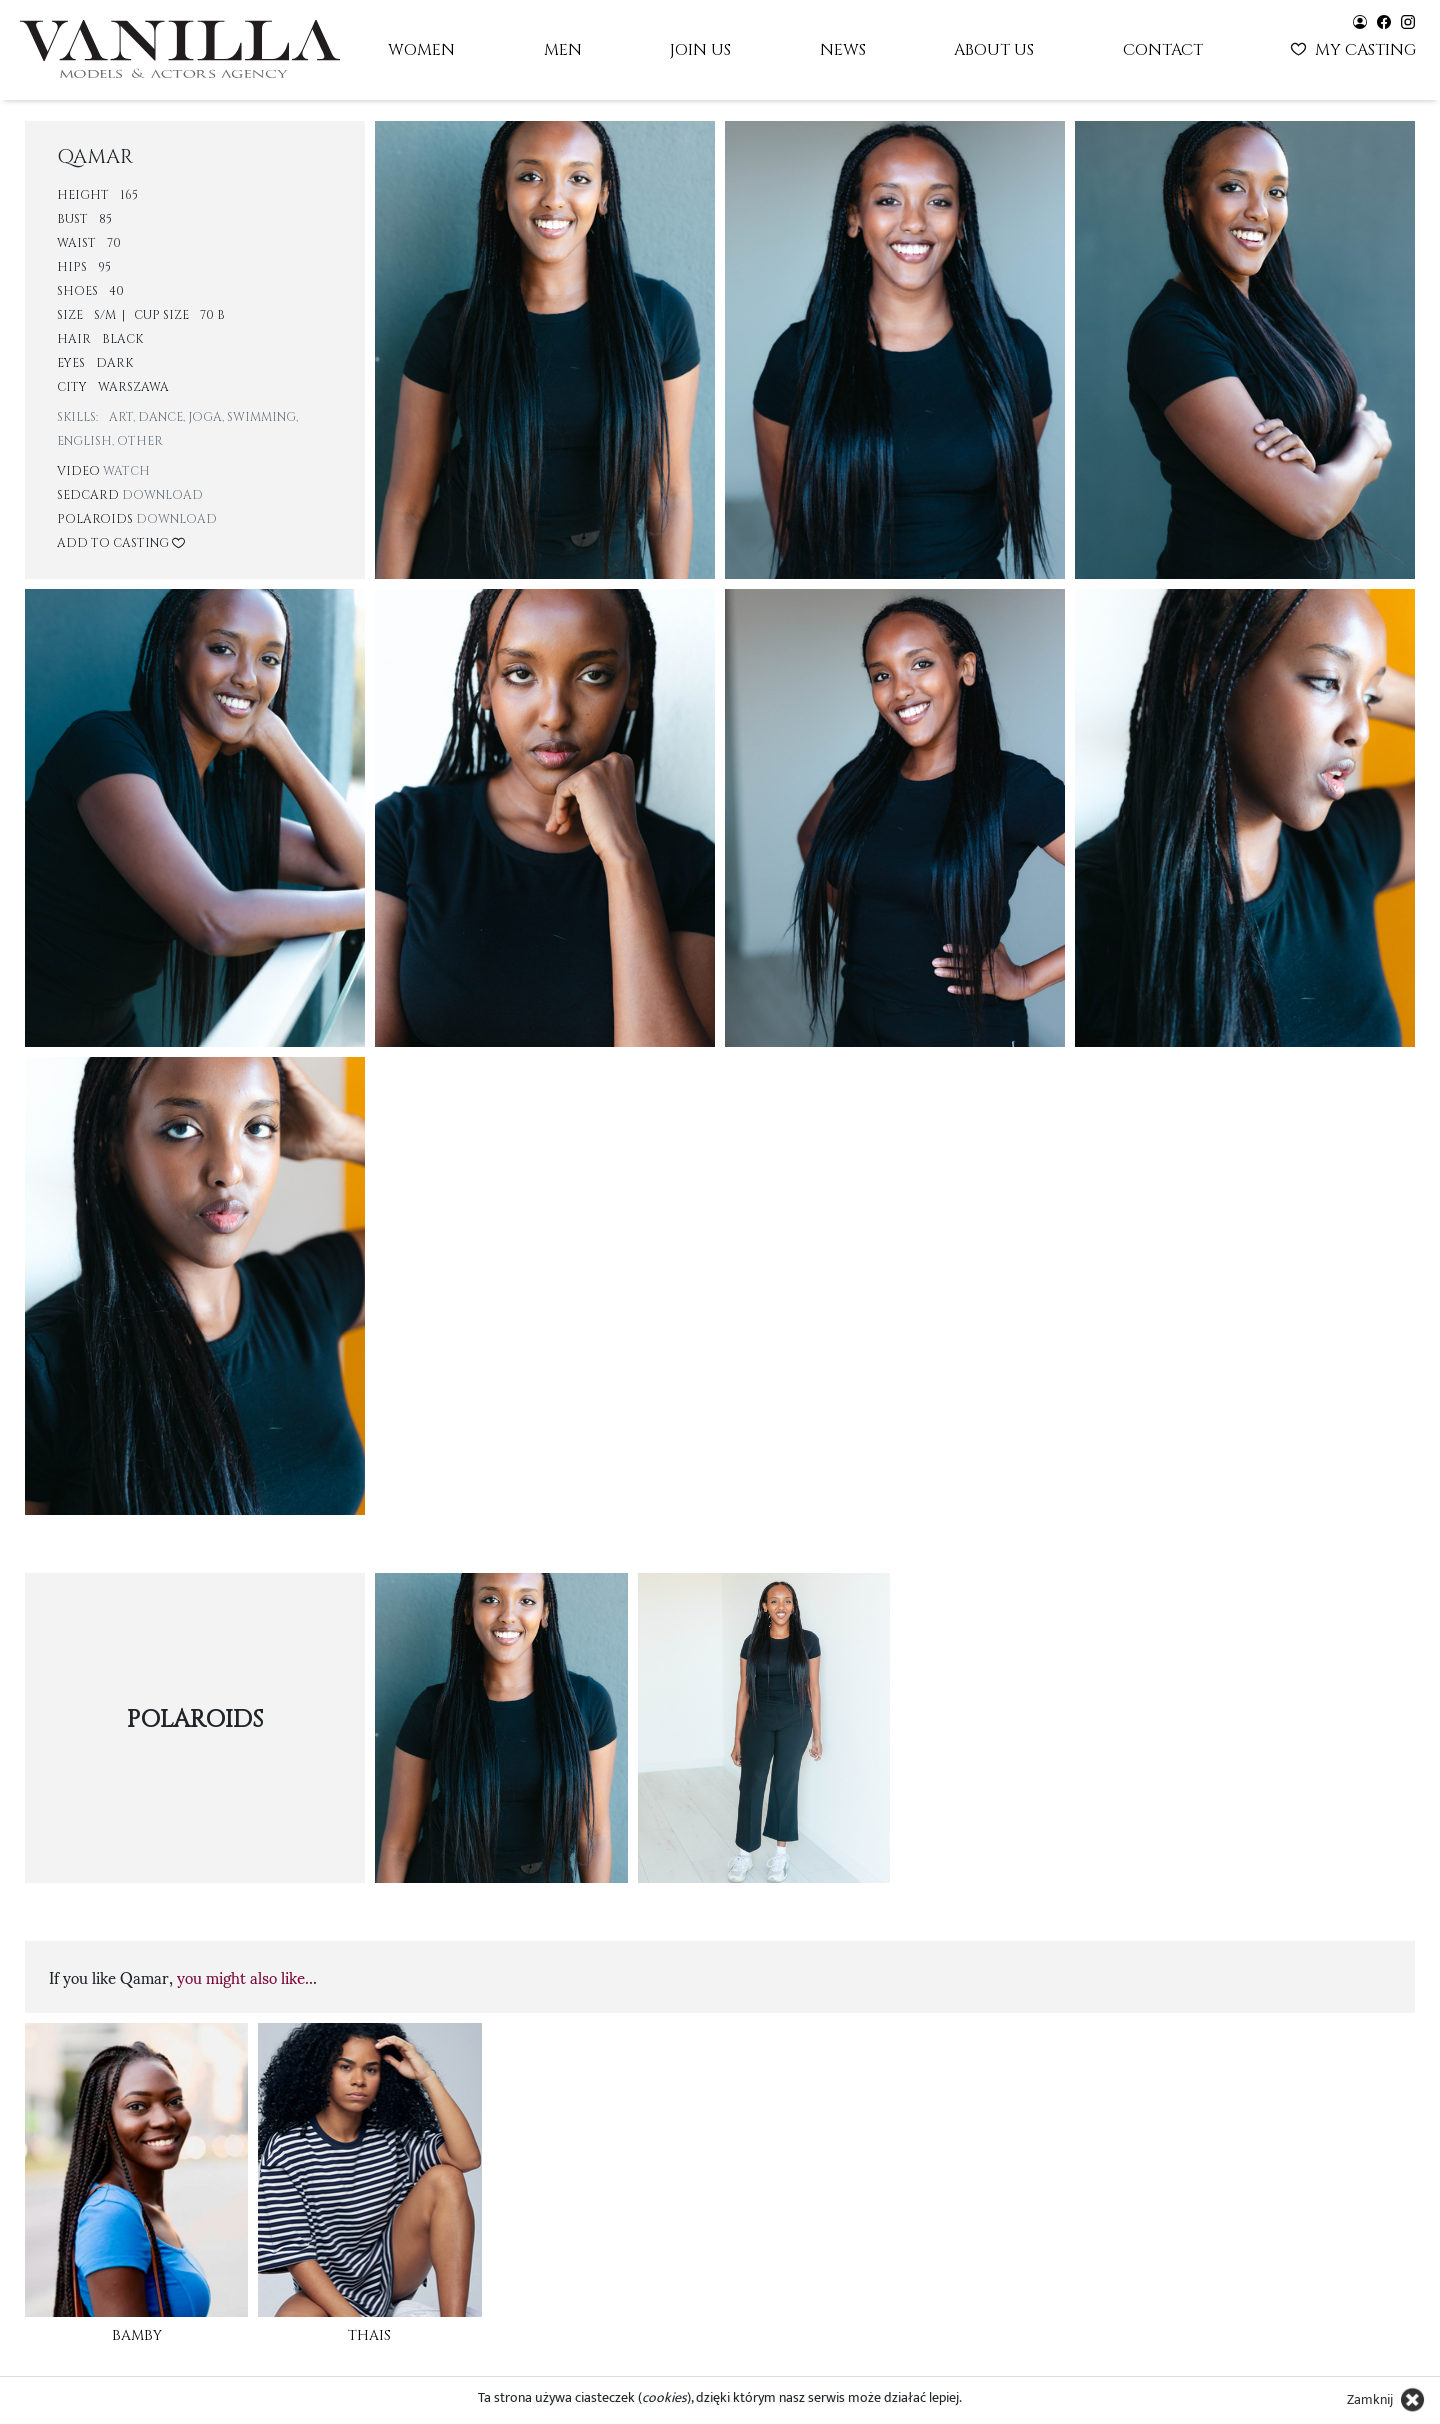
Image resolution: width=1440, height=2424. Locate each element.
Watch (126, 471)
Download (162, 495)
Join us (700, 50)
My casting (1355, 48)
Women (421, 50)
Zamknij (1370, 2399)
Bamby (137, 2335)
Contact (1163, 50)
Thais (369, 2335)
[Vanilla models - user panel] (1360, 20)
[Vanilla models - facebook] (1384, 20)
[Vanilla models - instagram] (1408, 20)
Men (563, 50)
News (843, 50)
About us (994, 50)
